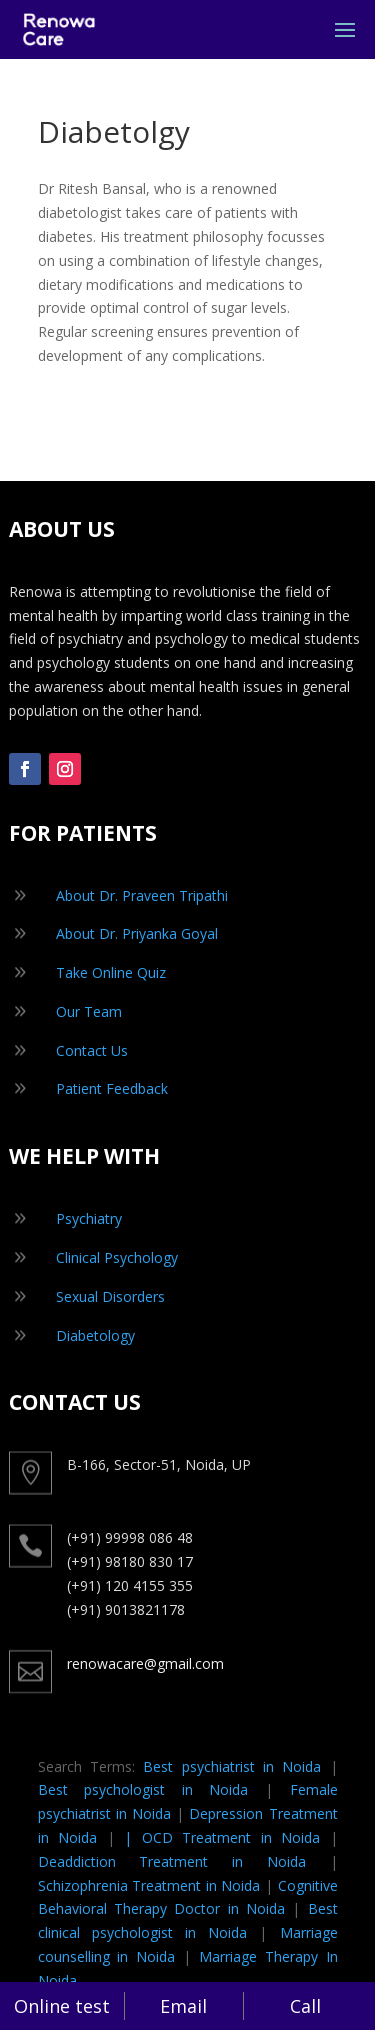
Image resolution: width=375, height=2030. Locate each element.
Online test (62, 2006)
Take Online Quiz (111, 972)
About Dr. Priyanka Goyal (137, 933)
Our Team (89, 1011)
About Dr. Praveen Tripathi (142, 895)
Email (183, 2006)
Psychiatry (89, 1218)
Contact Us (92, 1050)
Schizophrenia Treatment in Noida (149, 1885)
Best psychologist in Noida (143, 1789)
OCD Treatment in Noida (231, 1837)
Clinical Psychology (117, 1257)
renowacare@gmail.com (145, 1663)
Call (305, 2006)
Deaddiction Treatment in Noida (172, 1861)
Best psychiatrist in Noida (232, 1766)
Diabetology (95, 1335)
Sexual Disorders (110, 1296)
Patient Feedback (112, 1088)
